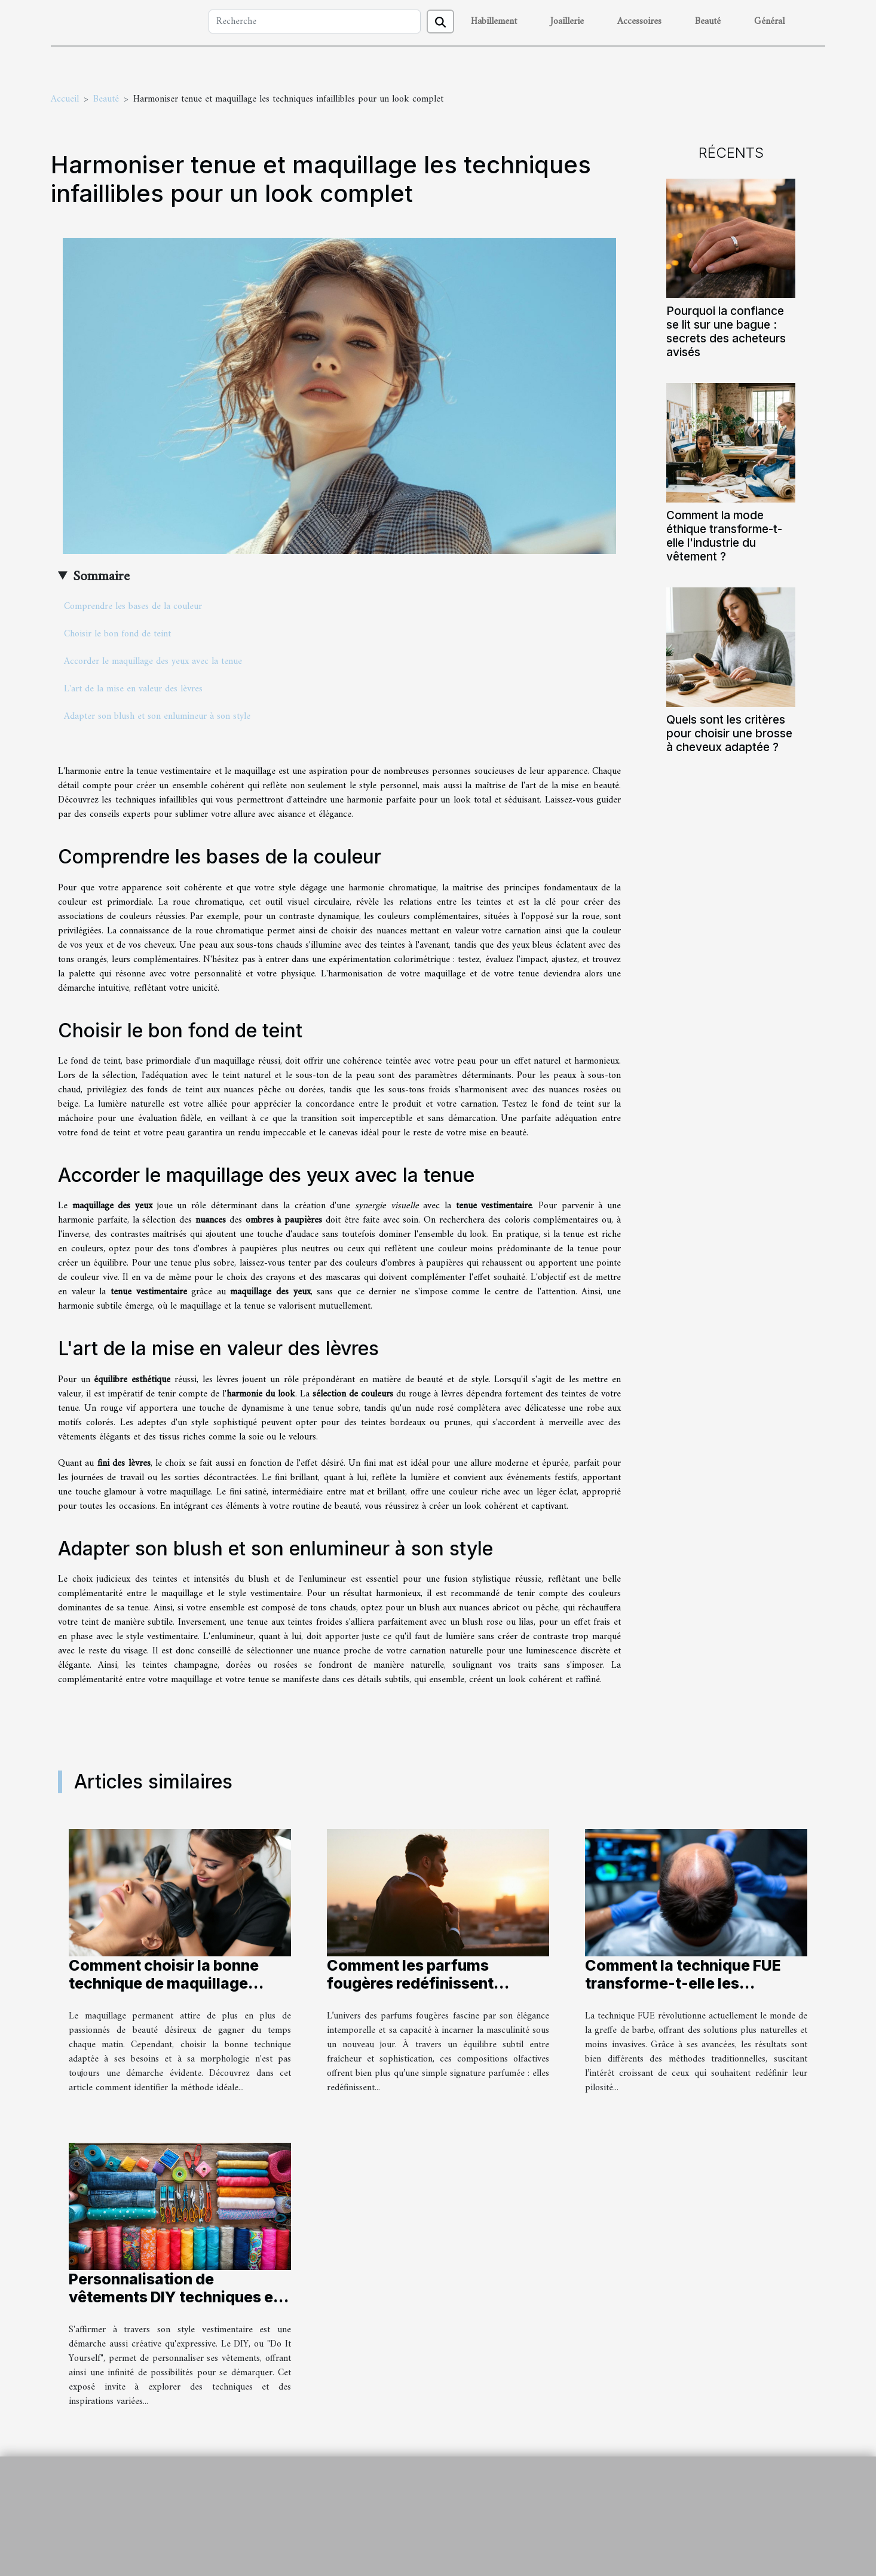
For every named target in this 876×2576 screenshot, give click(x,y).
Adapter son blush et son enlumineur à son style (157, 716)
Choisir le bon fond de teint (117, 634)
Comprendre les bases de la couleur (133, 606)
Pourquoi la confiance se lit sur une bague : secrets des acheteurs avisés (726, 331)
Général (769, 21)
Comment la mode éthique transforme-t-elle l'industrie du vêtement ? (724, 535)
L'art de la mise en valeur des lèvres (133, 689)
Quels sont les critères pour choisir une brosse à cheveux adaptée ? (729, 733)
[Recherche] (315, 21)
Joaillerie (567, 21)
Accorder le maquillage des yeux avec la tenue (153, 661)
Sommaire (101, 576)
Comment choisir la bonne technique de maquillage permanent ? (164, 1983)
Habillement (494, 21)
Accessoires (639, 21)
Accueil (65, 99)
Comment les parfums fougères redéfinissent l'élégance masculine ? (410, 1983)
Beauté (708, 21)
